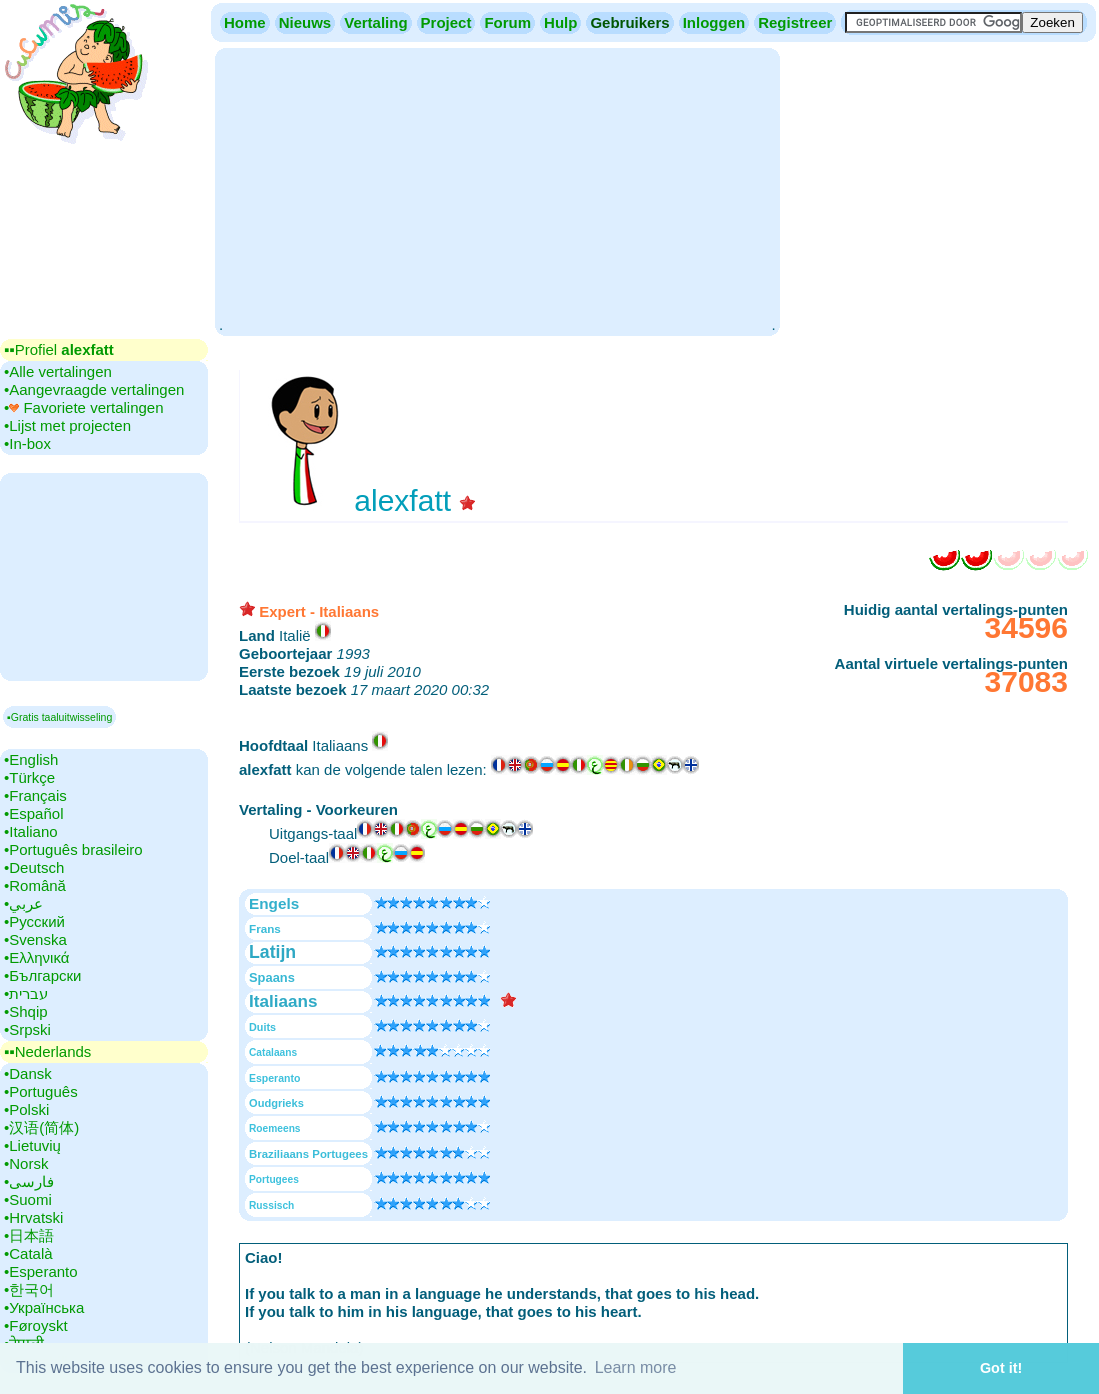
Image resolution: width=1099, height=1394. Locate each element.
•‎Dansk (28, 1073)
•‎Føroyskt (36, 1325)
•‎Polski (26, 1109)
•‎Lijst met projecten (67, 425)
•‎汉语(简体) (41, 1127)
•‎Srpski (27, 1029)
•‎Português (41, 1091)
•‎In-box (27, 443)
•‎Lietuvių (32, 1145)
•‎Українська (44, 1307)
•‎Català (28, 1253)
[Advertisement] (497, 190)
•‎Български (43, 975)
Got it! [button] (1001, 1368)
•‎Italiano (31, 831)
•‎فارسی (29, 1181)
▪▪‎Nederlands (47, 1051)
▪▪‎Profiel (59, 349)
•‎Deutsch (34, 867)
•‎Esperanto (41, 1271)
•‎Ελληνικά (36, 957)
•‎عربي (23, 903)
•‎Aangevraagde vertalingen (94, 389)
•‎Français (35, 795)
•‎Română (35, 885)
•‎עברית (26, 993)
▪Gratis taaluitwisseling (59, 717)
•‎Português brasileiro (73, 849)
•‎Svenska (35, 939)
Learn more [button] (636, 1367)
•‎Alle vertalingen (58, 371)
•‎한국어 (29, 1289)
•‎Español (33, 813)
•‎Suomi (28, 1199)
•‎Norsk (26, 1163)
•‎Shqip (26, 1011)
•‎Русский (34, 921)
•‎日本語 (29, 1235)
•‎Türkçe (29, 777)
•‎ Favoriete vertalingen (84, 407)
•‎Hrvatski (33, 1217)
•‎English (31, 759)
